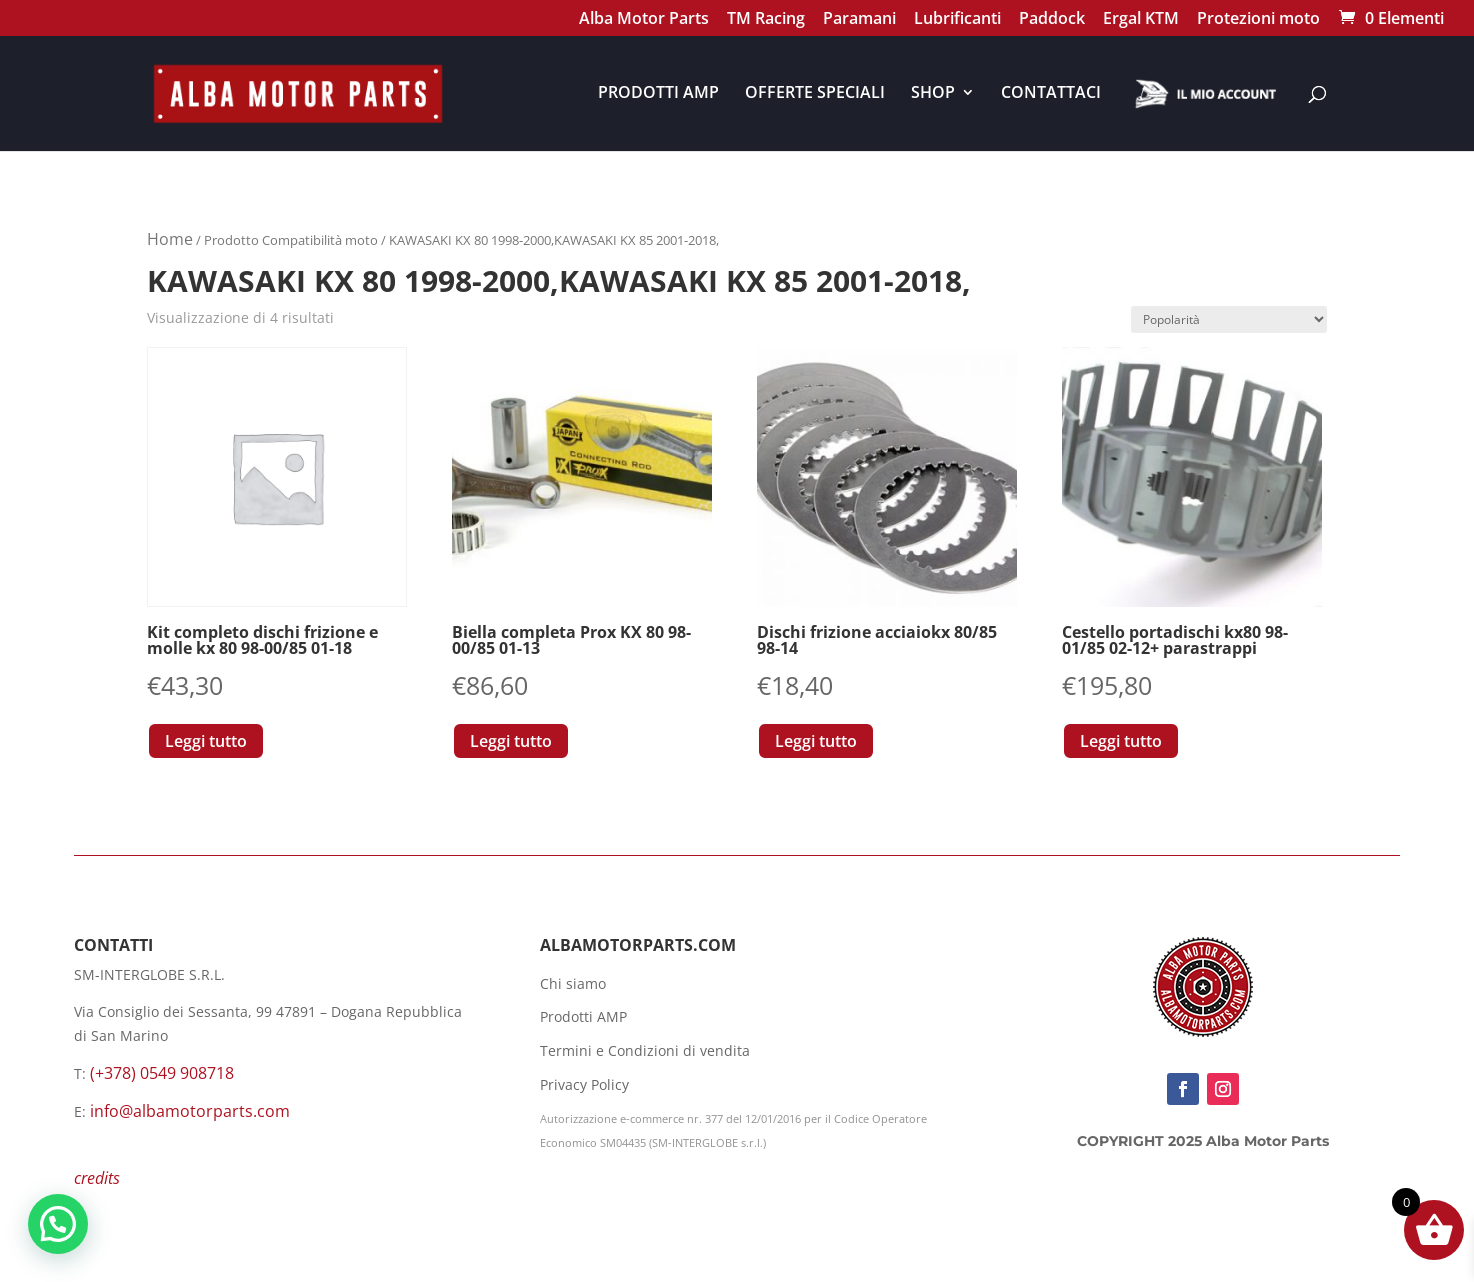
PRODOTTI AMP (658, 94)
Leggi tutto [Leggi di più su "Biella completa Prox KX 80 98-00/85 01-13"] (511, 741)
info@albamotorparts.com (190, 1111)
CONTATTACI (1051, 94)
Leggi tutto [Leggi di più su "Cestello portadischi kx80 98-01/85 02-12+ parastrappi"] (1121, 741)
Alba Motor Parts (644, 20)
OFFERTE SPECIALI (815, 94)
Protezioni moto (1258, 20)
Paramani (859, 20)
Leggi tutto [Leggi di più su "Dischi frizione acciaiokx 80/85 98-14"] (816, 741)
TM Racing (766, 20)
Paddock (1052, 20)
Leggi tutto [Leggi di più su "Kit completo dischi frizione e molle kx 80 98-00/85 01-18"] (206, 741)
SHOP (933, 94)
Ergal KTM (1141, 20)
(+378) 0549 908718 (162, 1073)
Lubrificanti (957, 20)
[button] (58, 1224)
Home (170, 239)
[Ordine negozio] (1229, 319)
